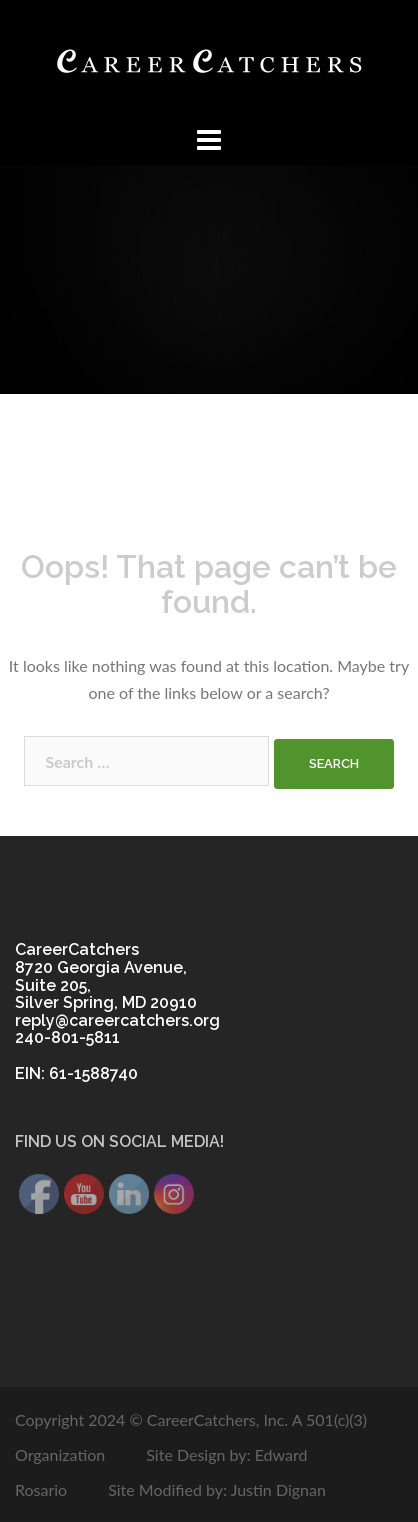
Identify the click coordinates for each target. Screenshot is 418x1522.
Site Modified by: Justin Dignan (217, 1489)
